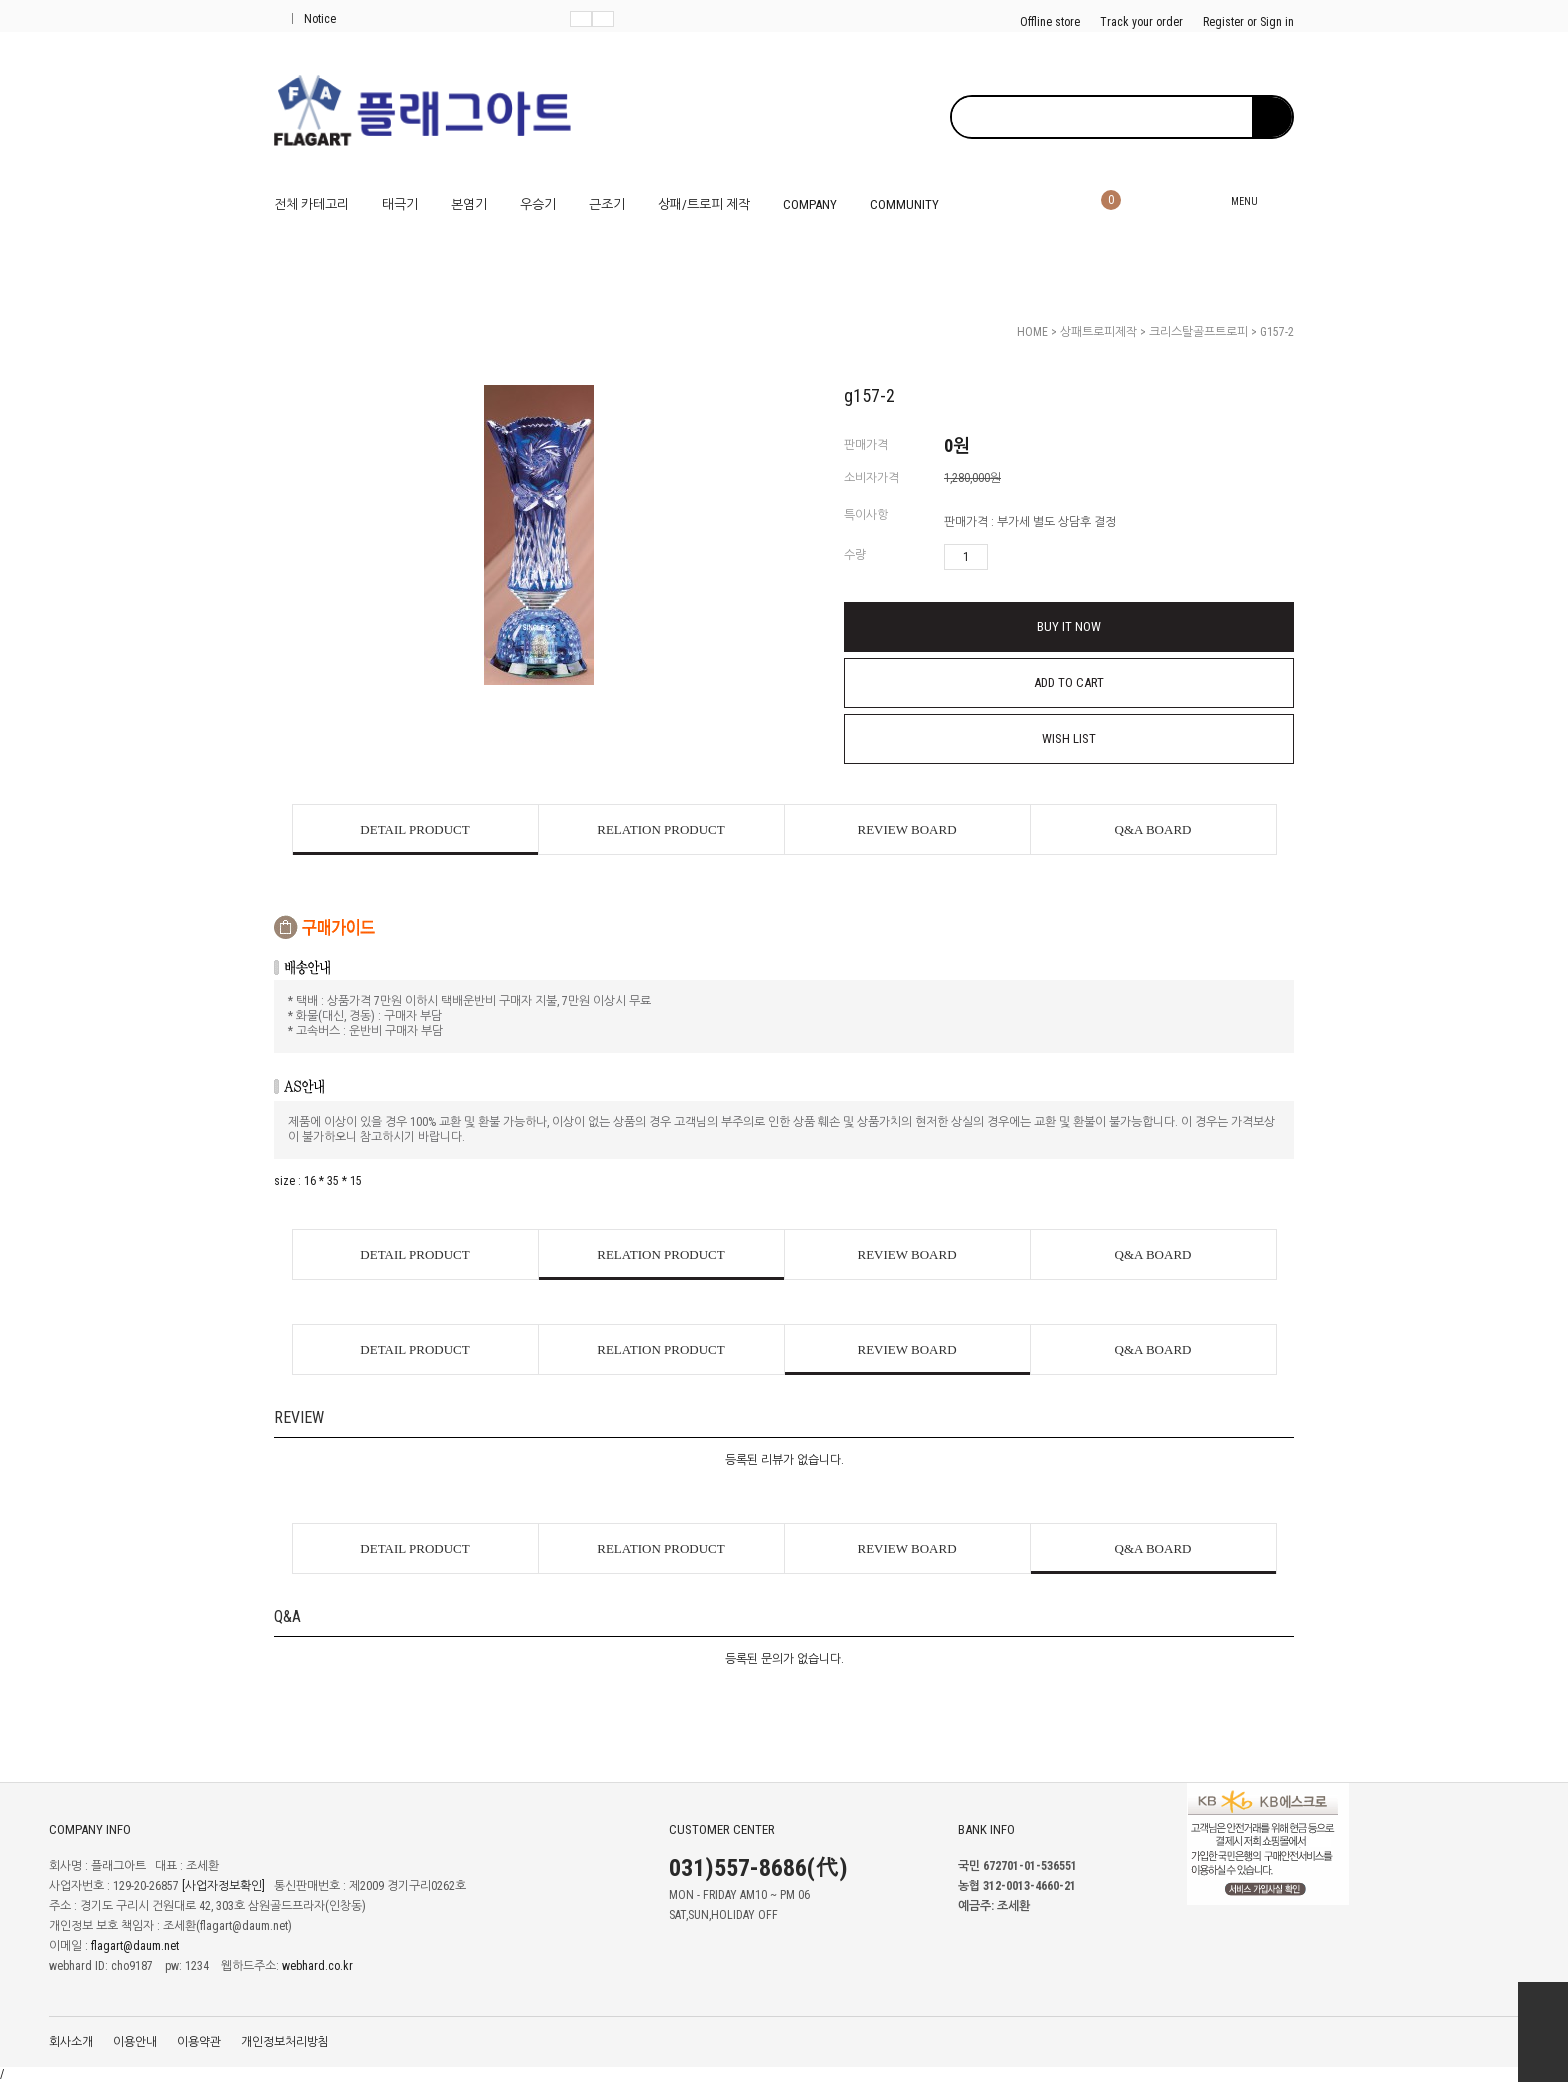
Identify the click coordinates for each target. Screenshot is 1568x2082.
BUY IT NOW (1069, 626)
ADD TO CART (1069, 682)
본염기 (469, 204)
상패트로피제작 (1098, 332)
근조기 (607, 204)
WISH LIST (1069, 738)
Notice (314, 19)
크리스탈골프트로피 (1198, 332)
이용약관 (199, 2042)
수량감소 (1033, 557)
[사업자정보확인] (223, 1886)
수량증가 (1004, 557)
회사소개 (71, 2042)
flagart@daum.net (135, 1946)
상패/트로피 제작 (704, 204)
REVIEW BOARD (906, 829)
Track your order (1141, 22)
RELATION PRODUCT (660, 829)
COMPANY (810, 204)
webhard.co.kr (317, 1966)
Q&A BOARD (1153, 829)
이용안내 (135, 2042)
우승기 (538, 204)
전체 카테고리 (311, 204)
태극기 (400, 204)
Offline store (1050, 22)
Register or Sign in (1248, 22)
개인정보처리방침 (285, 2042)
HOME (1032, 332)
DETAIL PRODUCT (414, 829)
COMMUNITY (904, 204)
